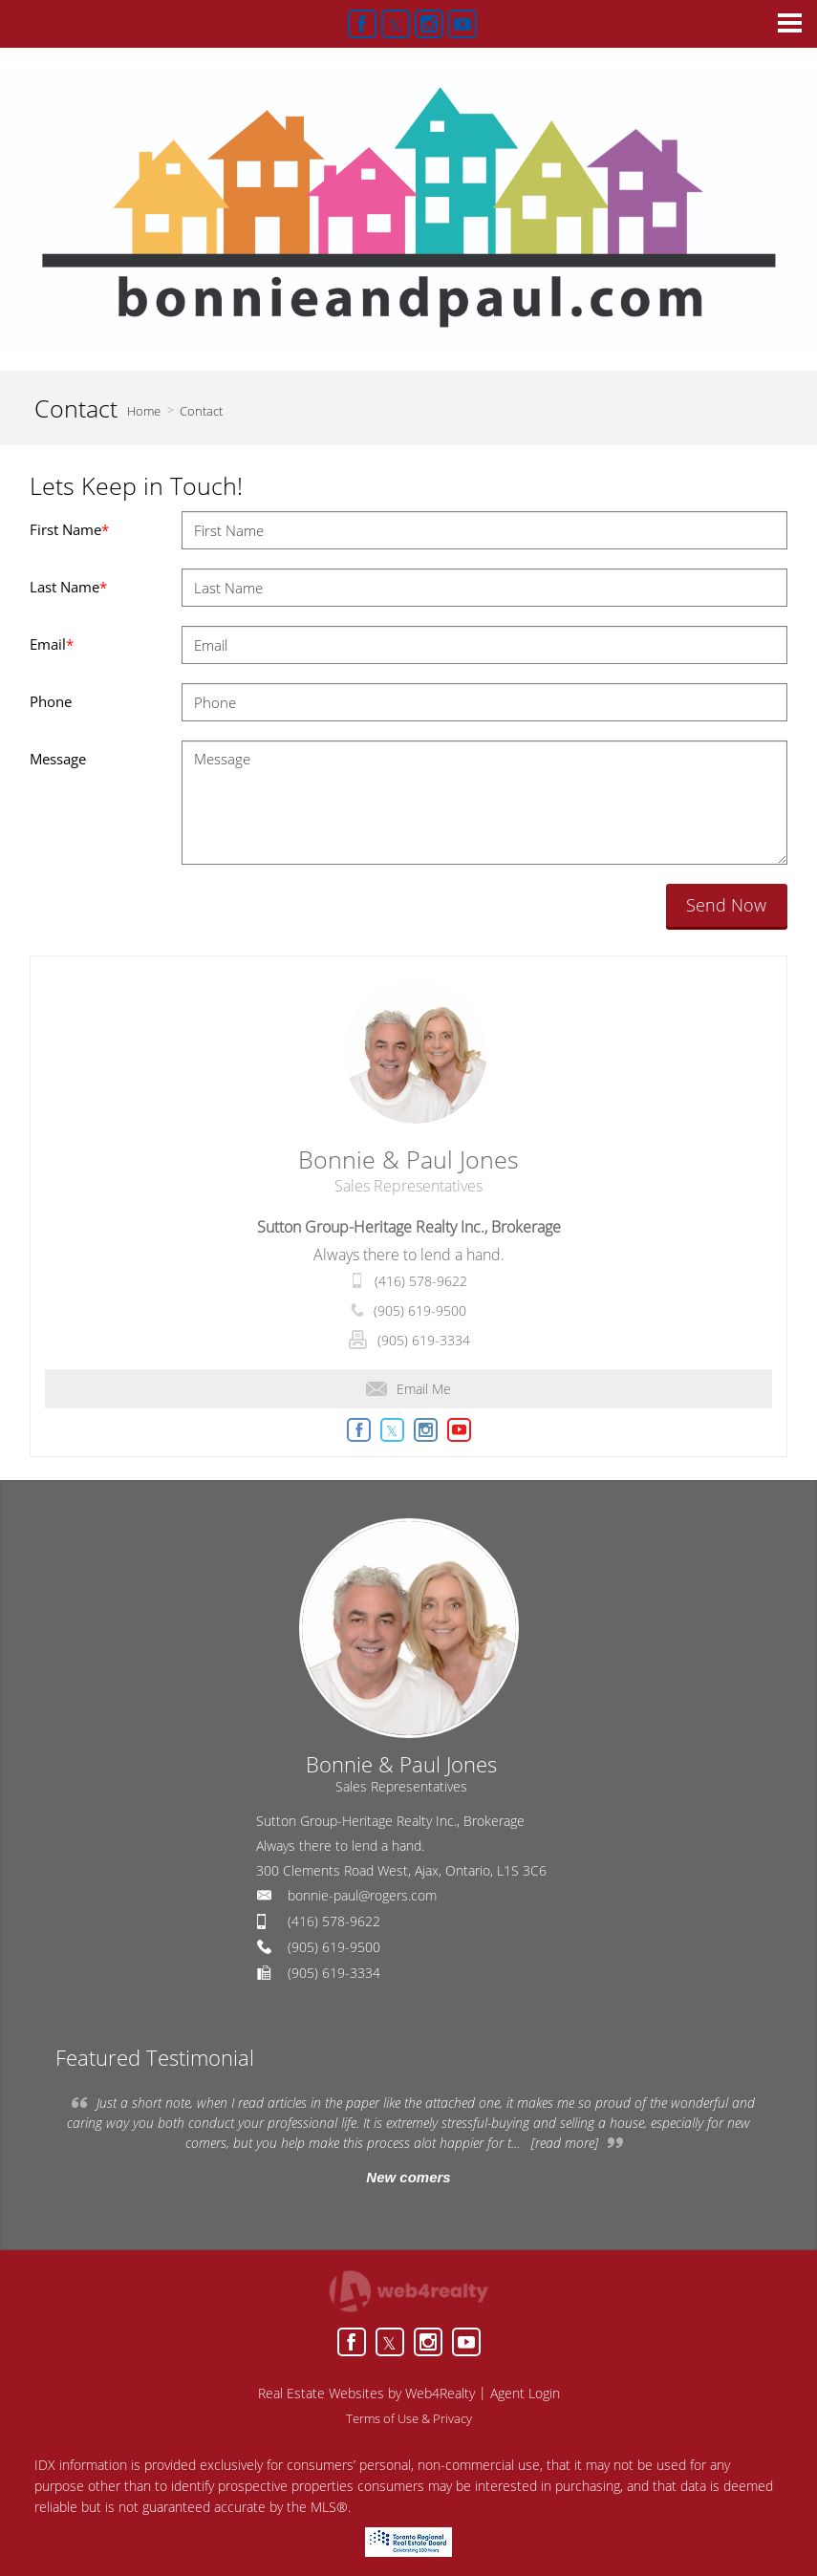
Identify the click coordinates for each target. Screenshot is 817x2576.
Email (52, 644)
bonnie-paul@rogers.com (362, 1895)
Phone (51, 701)
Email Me (408, 1389)
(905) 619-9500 (420, 1310)
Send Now (726, 904)
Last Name (68, 586)
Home (144, 410)
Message (58, 758)
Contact (201, 410)
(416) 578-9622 (421, 1281)
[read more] (564, 2143)
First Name (69, 529)
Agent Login (525, 2393)
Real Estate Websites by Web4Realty (366, 2393)
